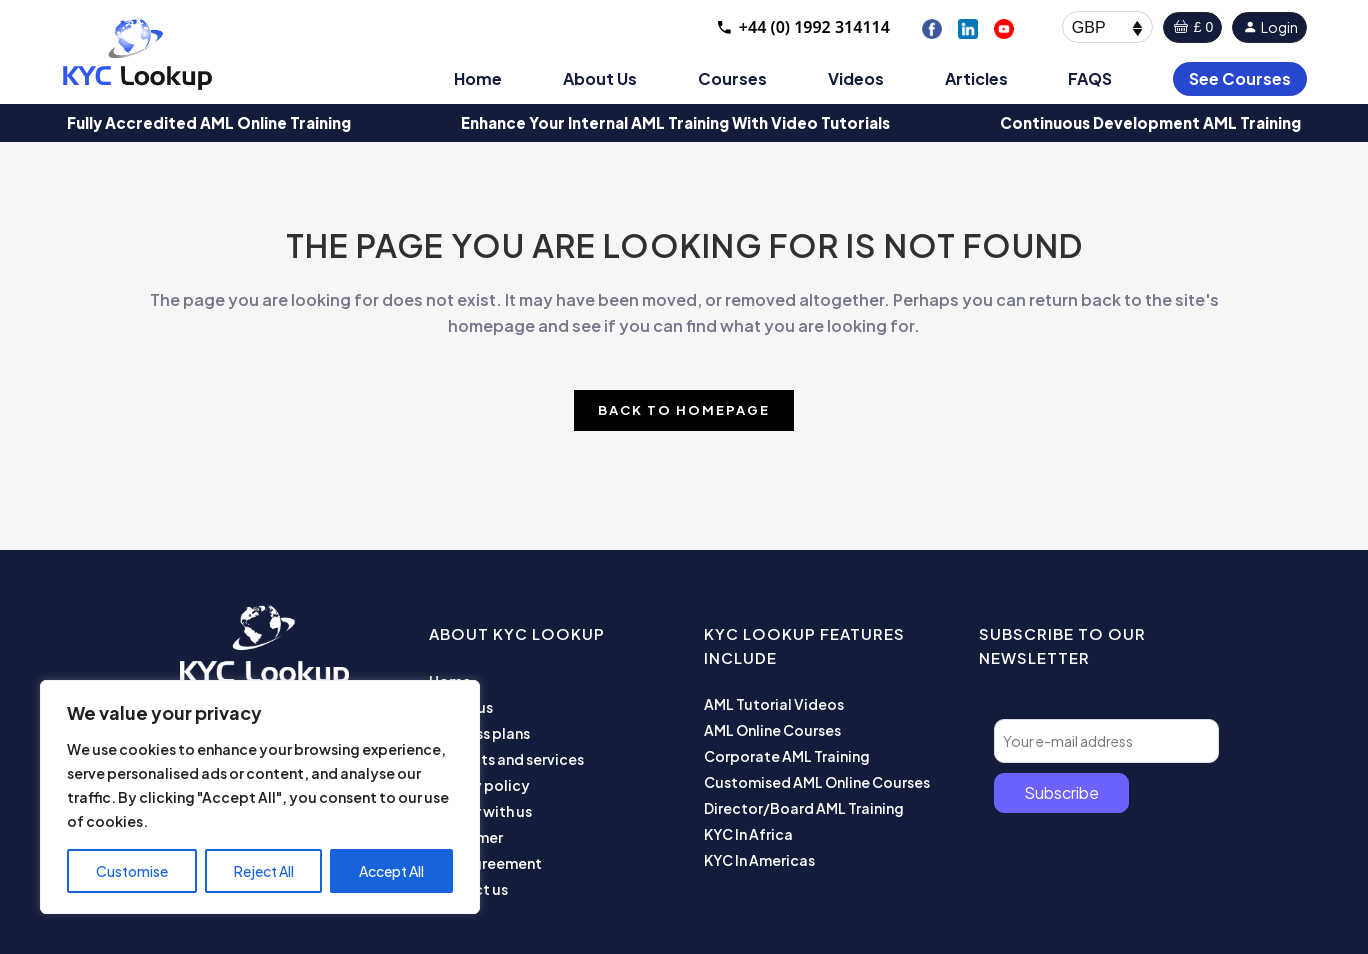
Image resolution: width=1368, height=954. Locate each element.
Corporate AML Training (787, 756)
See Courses (1240, 78)
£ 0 (1192, 27)
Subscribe (1061, 792)
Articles (976, 78)
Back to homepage (684, 410)
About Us (600, 78)
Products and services (506, 759)
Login (1269, 27)
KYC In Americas (759, 860)
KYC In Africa (748, 834)
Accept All (391, 871)
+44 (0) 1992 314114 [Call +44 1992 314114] (802, 27)
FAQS (1090, 78)
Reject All (264, 871)
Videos (856, 78)
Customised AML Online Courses (817, 782)
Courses (732, 78)
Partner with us (480, 811)
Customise (132, 871)
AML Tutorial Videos (774, 704)
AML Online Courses (772, 730)
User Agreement (485, 863)
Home (478, 78)
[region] (260, 797)
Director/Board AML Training (804, 808)
